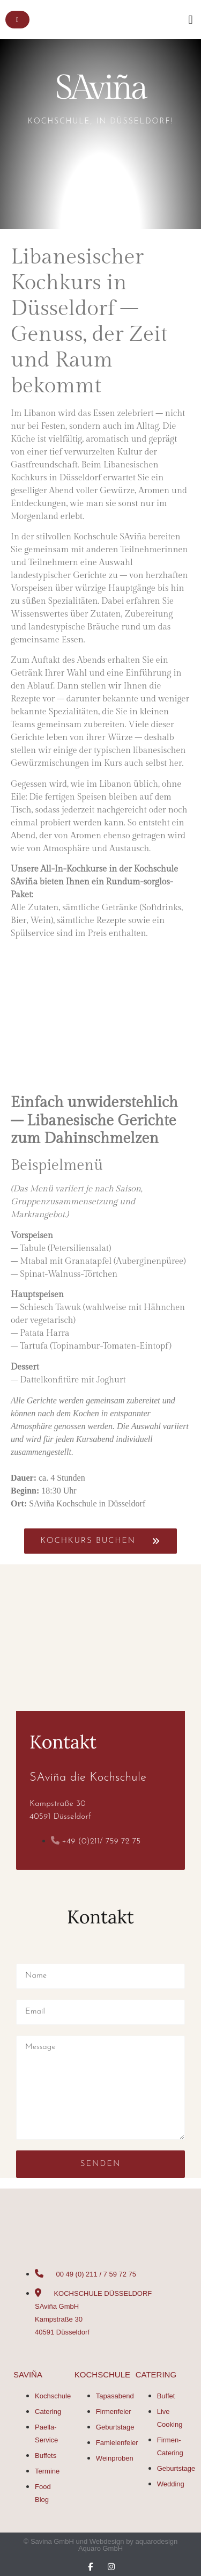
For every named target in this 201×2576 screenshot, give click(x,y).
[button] (190, 19)
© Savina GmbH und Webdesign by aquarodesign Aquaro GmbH (101, 2544)
